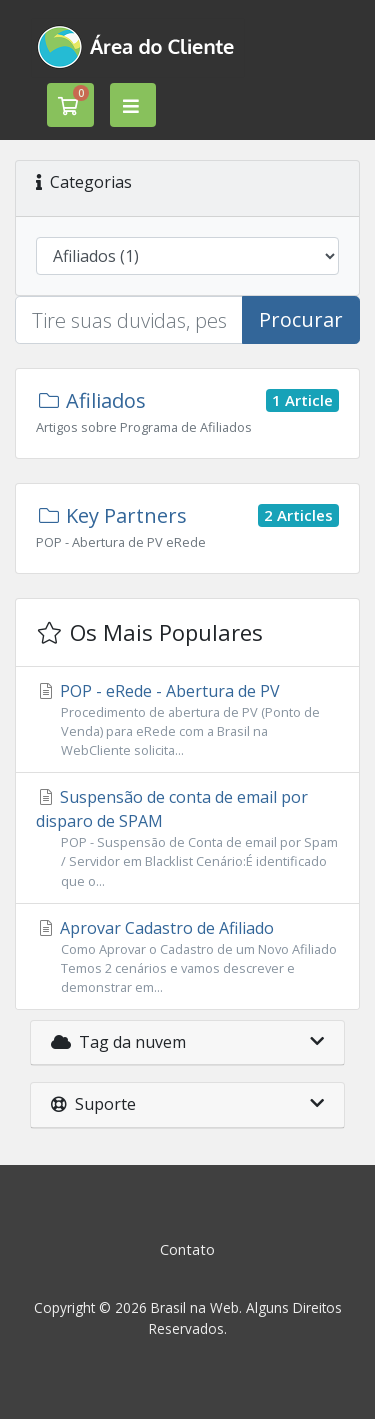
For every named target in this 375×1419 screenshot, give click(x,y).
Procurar (301, 319)
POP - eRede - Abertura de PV (187, 720)
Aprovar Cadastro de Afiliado (187, 957)
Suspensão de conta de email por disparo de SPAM (187, 838)
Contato (187, 1249)
